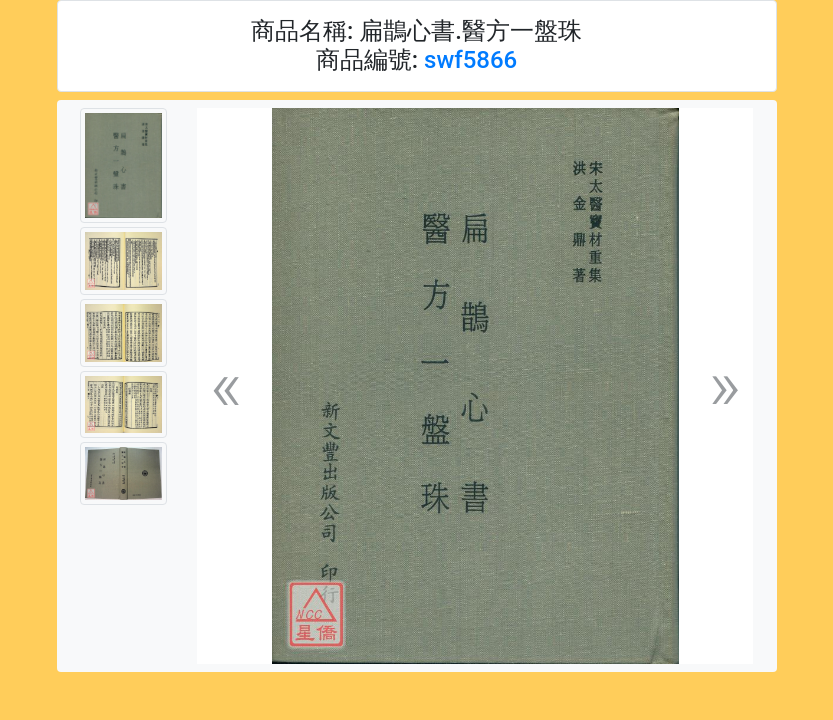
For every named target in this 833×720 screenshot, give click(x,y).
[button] (226, 386)
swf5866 (470, 60)
